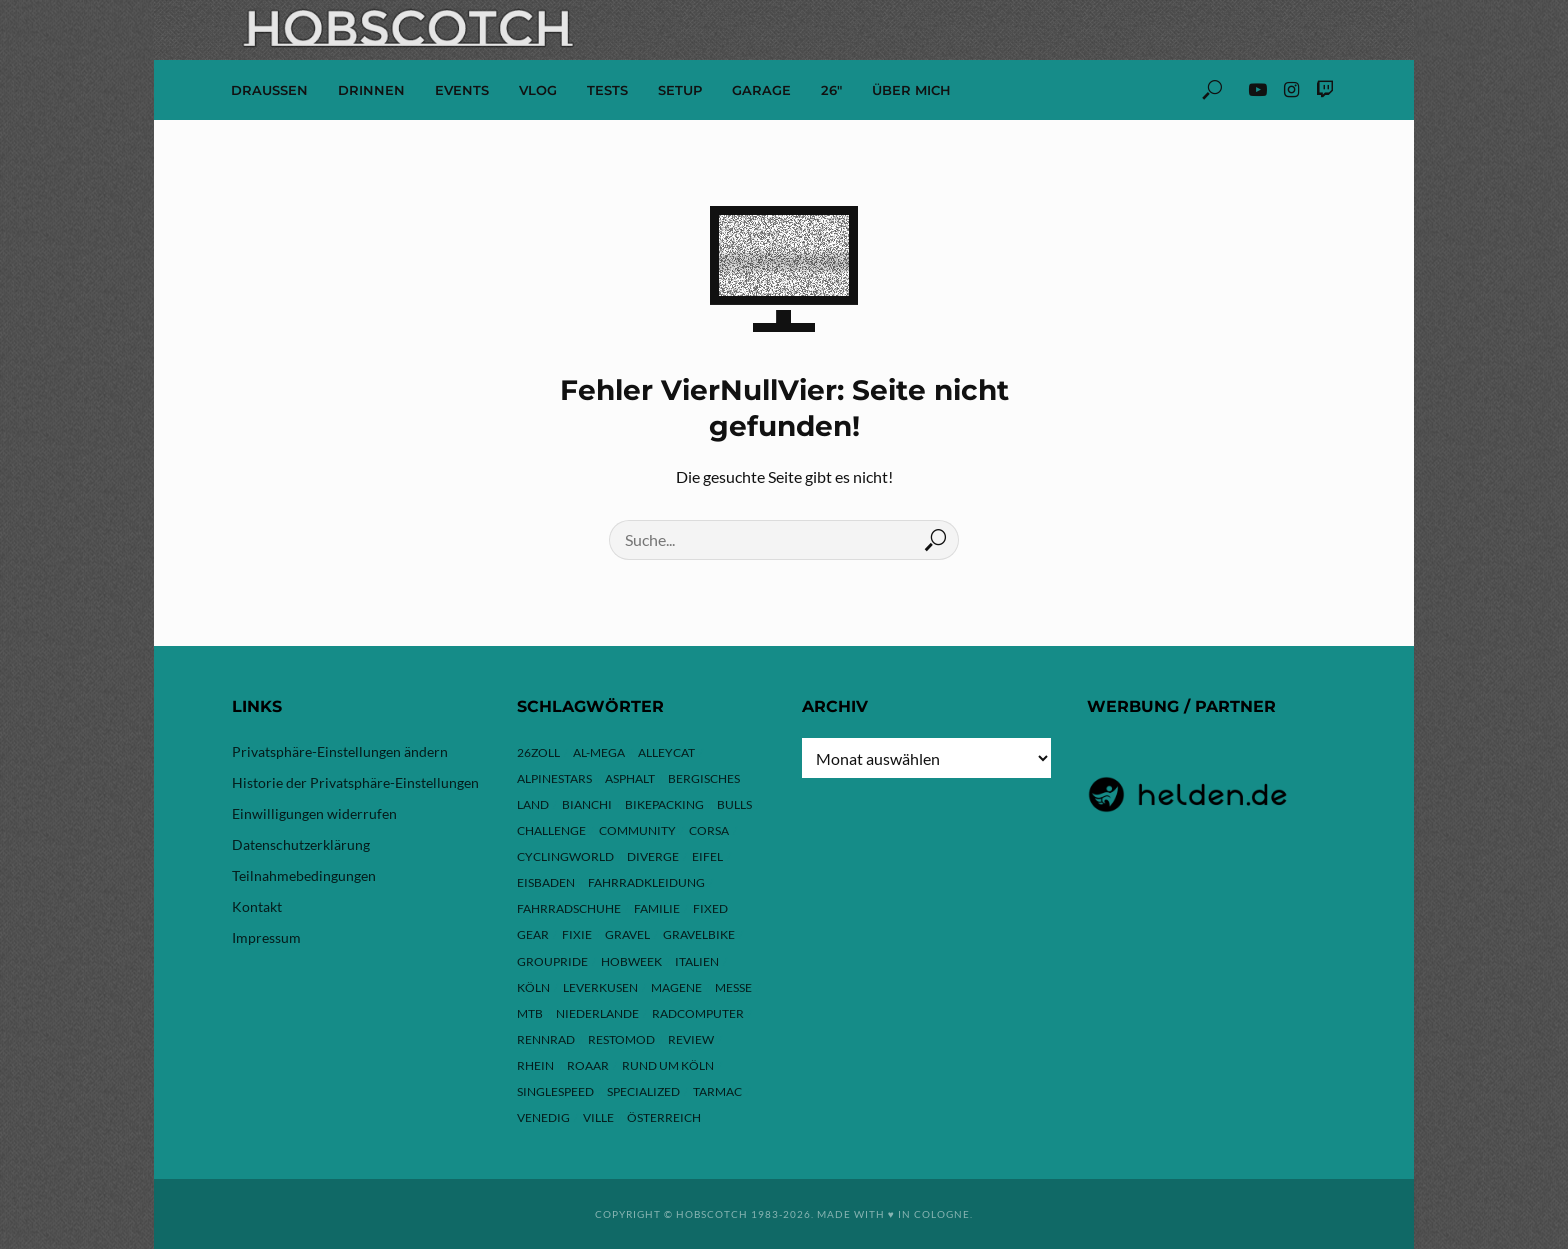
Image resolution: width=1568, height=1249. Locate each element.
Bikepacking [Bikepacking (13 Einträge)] (664, 804)
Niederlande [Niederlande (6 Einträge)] (597, 1013)
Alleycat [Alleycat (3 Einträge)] (666, 752)
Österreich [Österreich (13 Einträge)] (664, 1117)
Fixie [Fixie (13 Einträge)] (577, 934)
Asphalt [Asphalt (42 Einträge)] (630, 778)
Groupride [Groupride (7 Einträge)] (552, 961)
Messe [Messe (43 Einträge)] (733, 987)
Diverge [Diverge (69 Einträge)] (653, 856)
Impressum (266, 937)
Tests (607, 90)
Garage (761, 90)
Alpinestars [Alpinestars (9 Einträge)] (554, 778)
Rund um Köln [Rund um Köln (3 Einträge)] (668, 1065)
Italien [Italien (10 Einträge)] (697, 961)
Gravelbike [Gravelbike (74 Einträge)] (699, 934)
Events (462, 90)
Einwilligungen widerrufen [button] (314, 813)
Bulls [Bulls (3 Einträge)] (734, 804)
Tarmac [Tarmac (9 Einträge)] (717, 1091)
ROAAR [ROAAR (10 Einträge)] (588, 1065)
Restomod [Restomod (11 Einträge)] (621, 1039)
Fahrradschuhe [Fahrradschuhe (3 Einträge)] (569, 908)
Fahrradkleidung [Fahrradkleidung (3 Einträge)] (646, 882)
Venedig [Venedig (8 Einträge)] (543, 1117)
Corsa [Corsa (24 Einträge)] (709, 830)
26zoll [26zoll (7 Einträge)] (538, 752)
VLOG (538, 90)
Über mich (911, 90)
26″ (831, 90)
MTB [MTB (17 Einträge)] (530, 1013)
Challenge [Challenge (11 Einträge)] (551, 830)
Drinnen (371, 90)
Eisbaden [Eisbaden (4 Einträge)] (546, 882)
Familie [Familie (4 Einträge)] (657, 908)
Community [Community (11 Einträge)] (637, 830)
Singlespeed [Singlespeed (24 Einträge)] (555, 1091)
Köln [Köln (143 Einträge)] (533, 987)
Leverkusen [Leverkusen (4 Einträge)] (600, 987)
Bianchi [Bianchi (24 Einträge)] (587, 804)
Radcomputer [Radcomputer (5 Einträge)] (698, 1013)
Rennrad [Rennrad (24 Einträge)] (546, 1039)
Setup (680, 90)
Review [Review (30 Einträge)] (691, 1039)
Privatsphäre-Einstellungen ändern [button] (340, 751)
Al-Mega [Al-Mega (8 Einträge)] (599, 752)
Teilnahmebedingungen (304, 875)
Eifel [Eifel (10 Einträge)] (707, 856)
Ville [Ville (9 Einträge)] (598, 1117)
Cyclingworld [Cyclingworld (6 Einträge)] (565, 856)
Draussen (269, 90)
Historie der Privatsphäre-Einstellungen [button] (355, 782)
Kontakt (257, 906)
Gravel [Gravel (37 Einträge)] (627, 934)
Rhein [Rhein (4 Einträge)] (535, 1065)
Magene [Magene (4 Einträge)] (676, 987)
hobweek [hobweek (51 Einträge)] (631, 961)
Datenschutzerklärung (301, 844)
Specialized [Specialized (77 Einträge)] (643, 1091)
